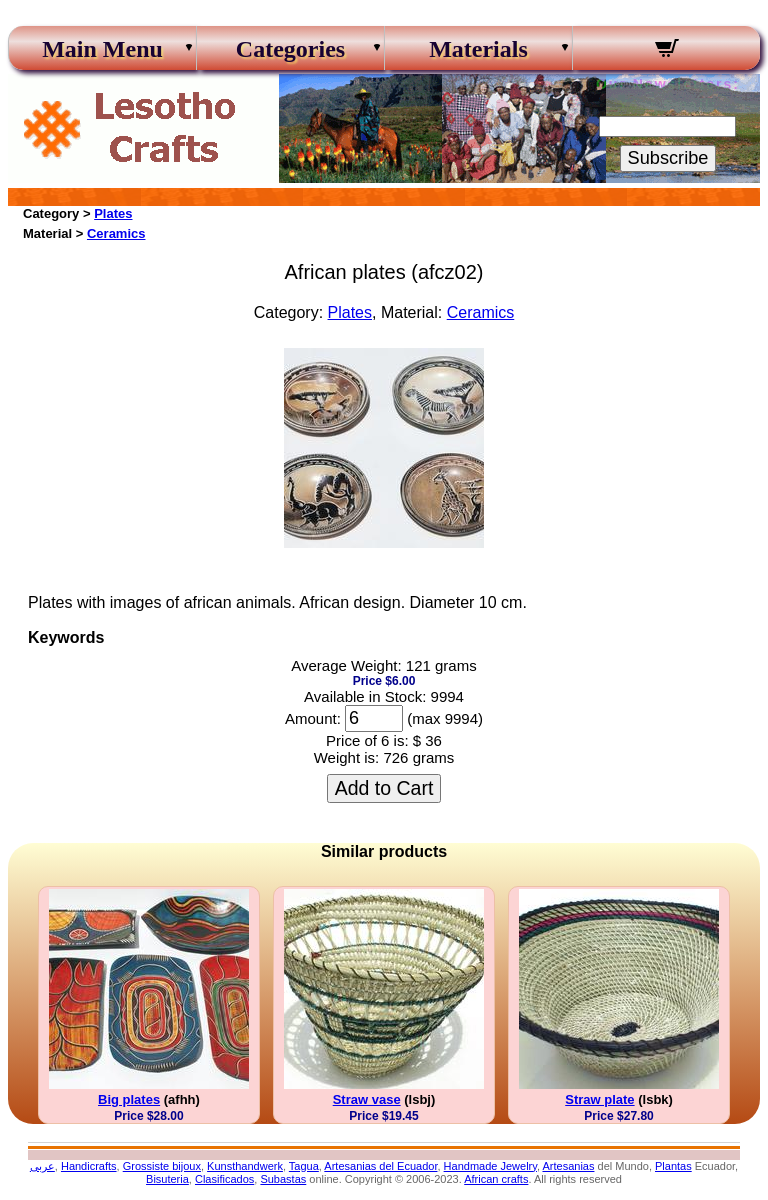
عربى (42, 1166)
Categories (290, 49)
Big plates (129, 1099)
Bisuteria (167, 1179)
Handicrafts (89, 1166)
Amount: (313, 718)
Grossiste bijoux (162, 1166)
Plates (113, 213)
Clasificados (224, 1179)
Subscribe (668, 158)
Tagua (304, 1166)
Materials (478, 49)
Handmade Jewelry (490, 1166)
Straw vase (367, 1099)
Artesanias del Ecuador (380, 1166)
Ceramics (116, 233)
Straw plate (599, 1099)
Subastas (283, 1179)
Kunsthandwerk (245, 1166)
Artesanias (568, 1166)
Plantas (673, 1166)
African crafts (496, 1179)
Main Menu (102, 49)
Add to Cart (384, 788)
